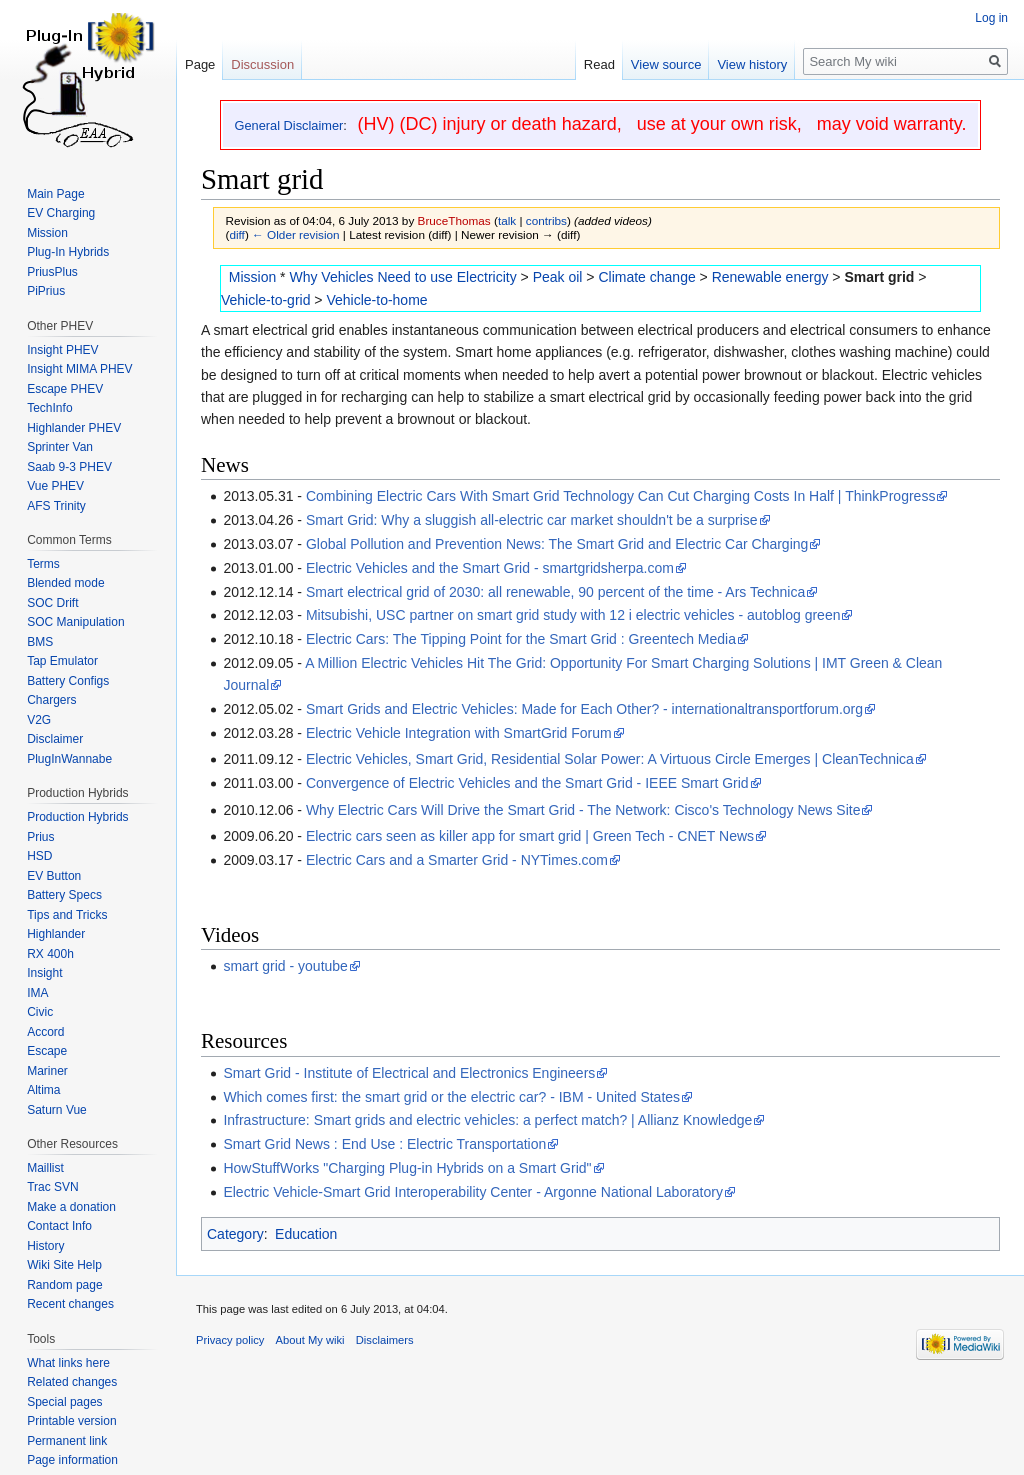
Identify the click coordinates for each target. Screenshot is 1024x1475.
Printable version (71, 1421)
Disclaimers (385, 1340)
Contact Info (59, 1226)
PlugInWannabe (69, 759)
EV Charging (61, 213)
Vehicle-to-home (376, 300)
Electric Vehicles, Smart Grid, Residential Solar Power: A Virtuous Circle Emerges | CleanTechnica (610, 759)
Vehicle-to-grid (266, 300)
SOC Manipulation (75, 622)
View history (752, 64)
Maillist (45, 1168)
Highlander (56, 934)
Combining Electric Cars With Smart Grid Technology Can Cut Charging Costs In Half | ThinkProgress (620, 496)
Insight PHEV (62, 350)
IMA (37, 993)
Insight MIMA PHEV (79, 369)
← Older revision (296, 234)
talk (507, 220)
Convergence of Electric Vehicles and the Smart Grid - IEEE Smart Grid (527, 783)
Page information (72, 1460)
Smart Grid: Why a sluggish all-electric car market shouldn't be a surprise (532, 520)
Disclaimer (55, 739)
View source (666, 64)
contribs (546, 220)
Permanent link (67, 1441)
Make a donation (71, 1207)
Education (306, 1234)
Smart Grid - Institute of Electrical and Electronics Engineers (409, 1073)
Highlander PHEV (74, 428)
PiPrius (46, 291)
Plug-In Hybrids (68, 252)
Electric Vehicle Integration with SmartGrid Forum (459, 733)
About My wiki (310, 1340)
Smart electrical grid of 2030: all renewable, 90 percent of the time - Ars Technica (555, 592)
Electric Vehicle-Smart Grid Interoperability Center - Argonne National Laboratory (473, 1192)
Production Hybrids (77, 817)
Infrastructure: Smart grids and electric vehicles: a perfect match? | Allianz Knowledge (487, 1120)
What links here (68, 1363)
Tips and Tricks (67, 915)
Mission (252, 277)
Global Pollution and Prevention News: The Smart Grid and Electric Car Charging (557, 544)
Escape (47, 1051)
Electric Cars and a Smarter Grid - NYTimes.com (457, 860)
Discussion (262, 64)
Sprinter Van (60, 447)
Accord (45, 1032)
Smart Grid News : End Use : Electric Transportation (384, 1144)
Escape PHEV (65, 389)
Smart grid (879, 277)
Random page (64, 1285)
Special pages (64, 1402)
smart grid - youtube (285, 966)
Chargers (51, 700)
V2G (39, 720)
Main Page (55, 194)
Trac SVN (53, 1187)
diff (236, 234)
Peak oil (558, 277)
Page (200, 64)
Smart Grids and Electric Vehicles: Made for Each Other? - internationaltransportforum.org (584, 709)
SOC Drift (52, 603)
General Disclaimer (289, 125)
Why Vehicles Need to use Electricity (402, 277)
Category (235, 1234)
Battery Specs (64, 895)
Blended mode (65, 583)
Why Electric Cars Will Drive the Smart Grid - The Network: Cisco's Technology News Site (583, 810)
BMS (40, 642)
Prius (40, 837)
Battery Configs (68, 681)
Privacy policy (230, 1340)
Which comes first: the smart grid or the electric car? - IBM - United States (451, 1097)
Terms (43, 564)
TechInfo (49, 408)
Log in (991, 18)
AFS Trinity (56, 506)
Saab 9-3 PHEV (69, 467)
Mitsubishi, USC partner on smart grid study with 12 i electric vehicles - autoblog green (573, 615)
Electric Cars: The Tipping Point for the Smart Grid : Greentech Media (521, 639)
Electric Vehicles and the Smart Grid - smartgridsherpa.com (490, 568)
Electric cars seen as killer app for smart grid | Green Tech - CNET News (530, 836)
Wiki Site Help (64, 1265)
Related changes (72, 1382)
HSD (39, 856)
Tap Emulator (62, 661)
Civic (40, 1012)
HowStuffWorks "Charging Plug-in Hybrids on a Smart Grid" (407, 1168)
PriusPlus (52, 272)
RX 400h (50, 954)
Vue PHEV (55, 486)
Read (599, 64)
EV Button (54, 876)
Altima (43, 1090)
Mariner (47, 1071)
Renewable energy (770, 277)
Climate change (646, 277)
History (45, 1246)
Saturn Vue (57, 1110)
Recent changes (70, 1304)
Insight (44, 973)
